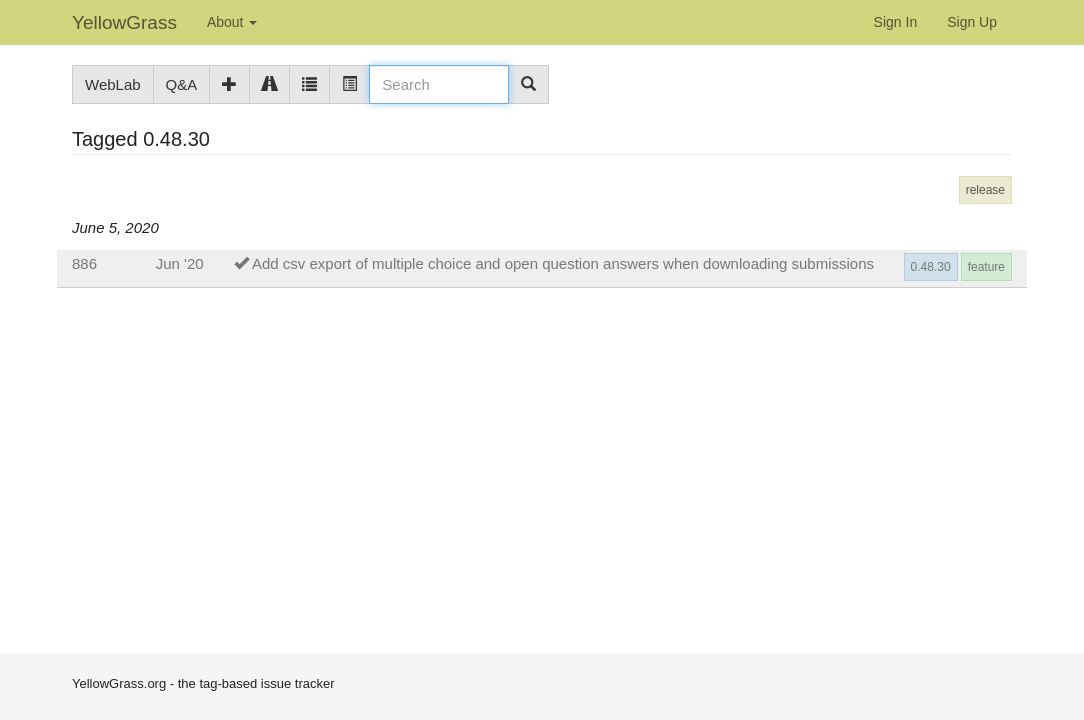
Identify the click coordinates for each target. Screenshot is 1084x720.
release (985, 190)
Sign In (896, 22)
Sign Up (972, 22)
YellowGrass (124, 22)
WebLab (113, 84)
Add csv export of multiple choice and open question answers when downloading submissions (563, 263)
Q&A (182, 84)
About (232, 22)
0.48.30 (931, 267)
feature (986, 267)
